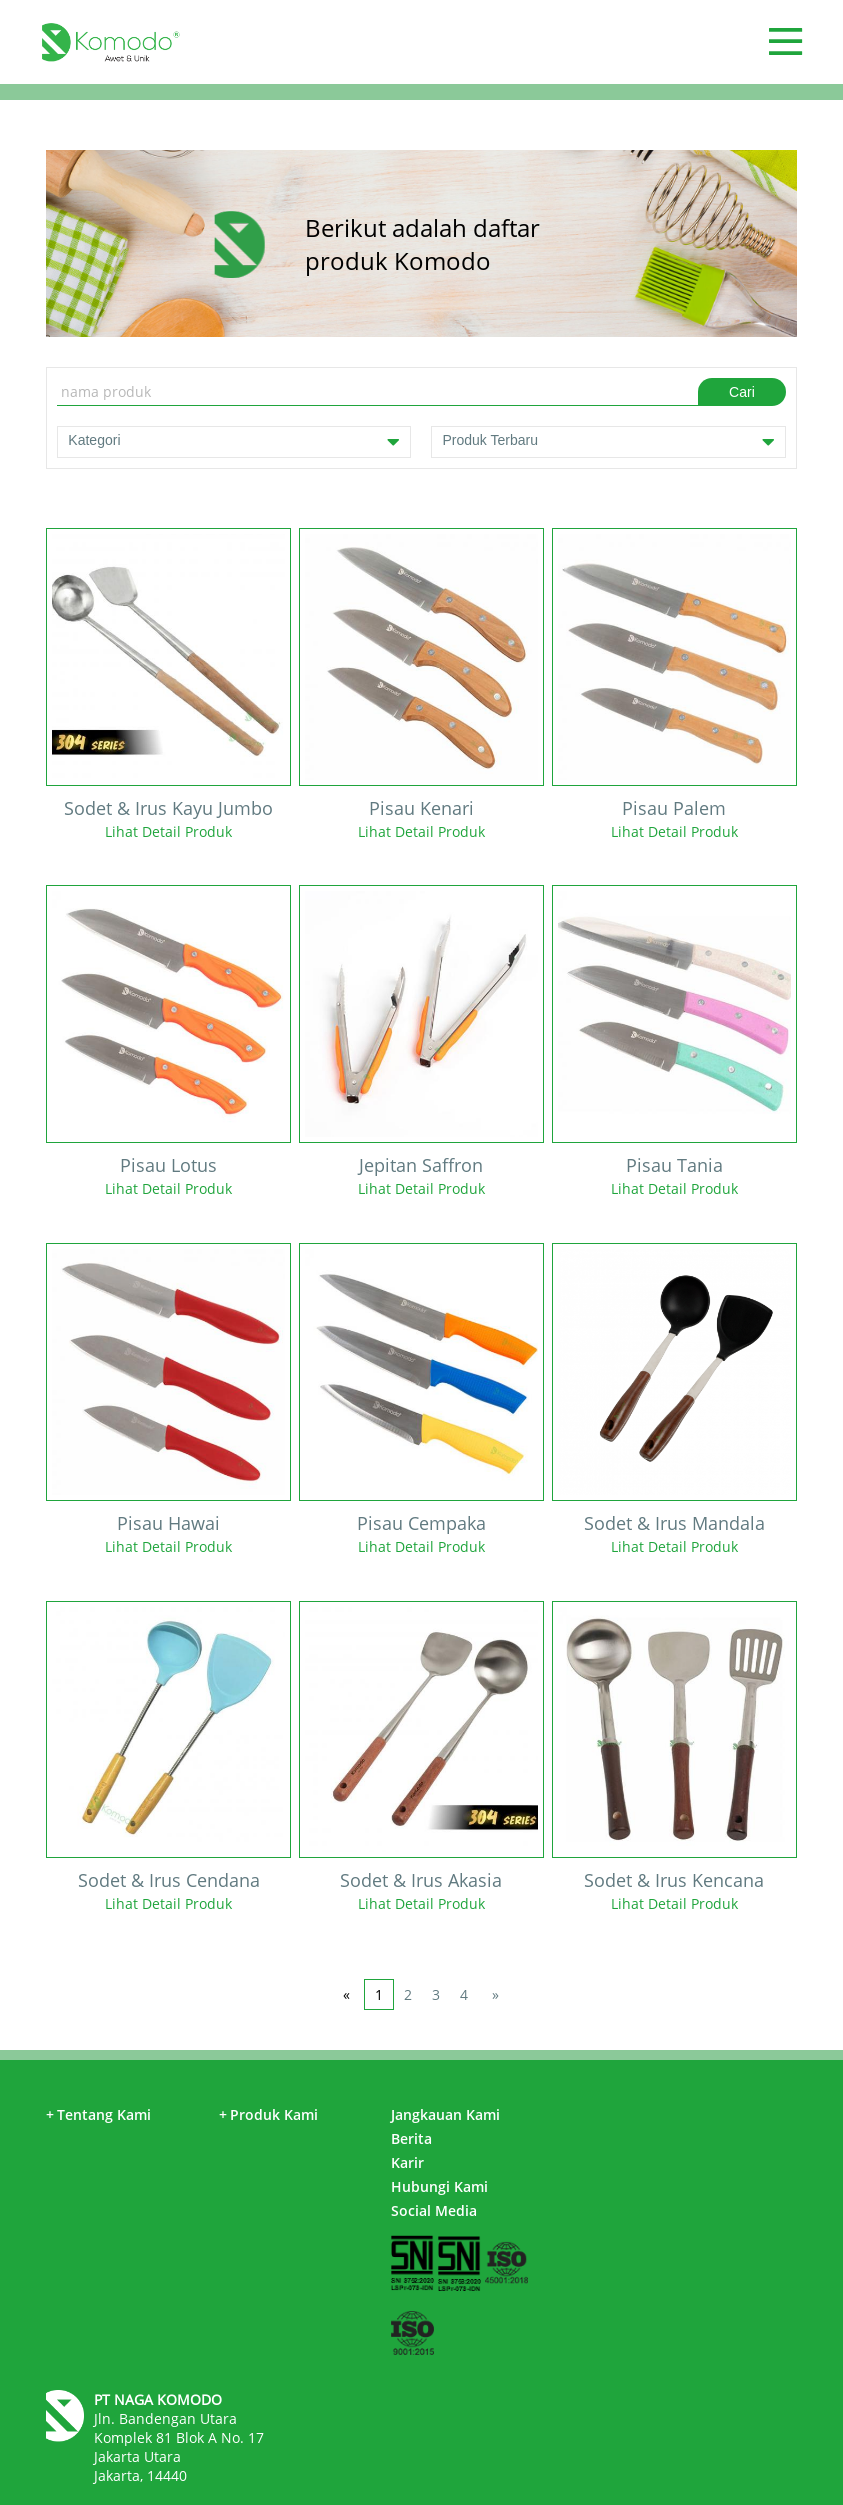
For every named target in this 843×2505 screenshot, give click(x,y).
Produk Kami (268, 2114)
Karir (407, 2162)
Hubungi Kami (439, 2186)
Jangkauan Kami (445, 2114)
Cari (742, 392)
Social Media (434, 2210)
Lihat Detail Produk (168, 831)
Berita (411, 2138)
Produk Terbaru (608, 442)
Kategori (234, 442)
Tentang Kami (98, 2114)
